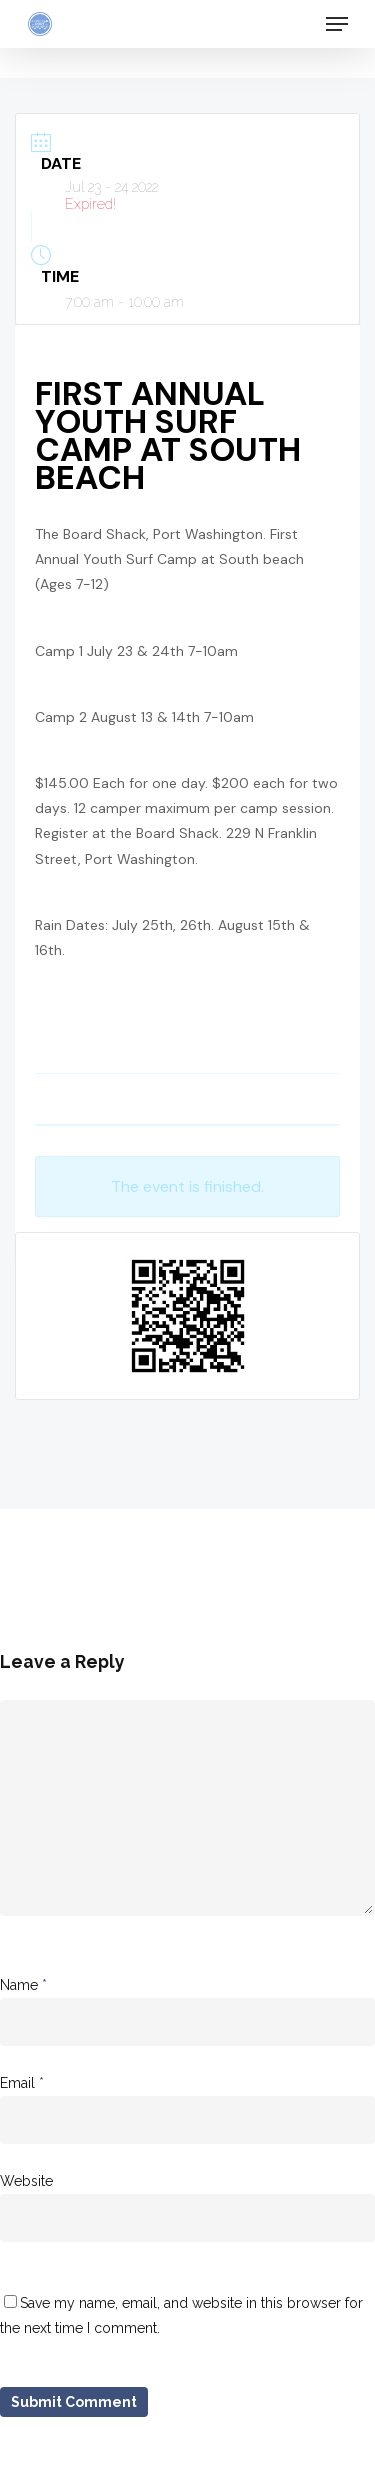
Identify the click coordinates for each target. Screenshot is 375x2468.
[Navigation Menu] (337, 24)
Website (26, 2181)
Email (22, 2083)
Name (23, 1985)
